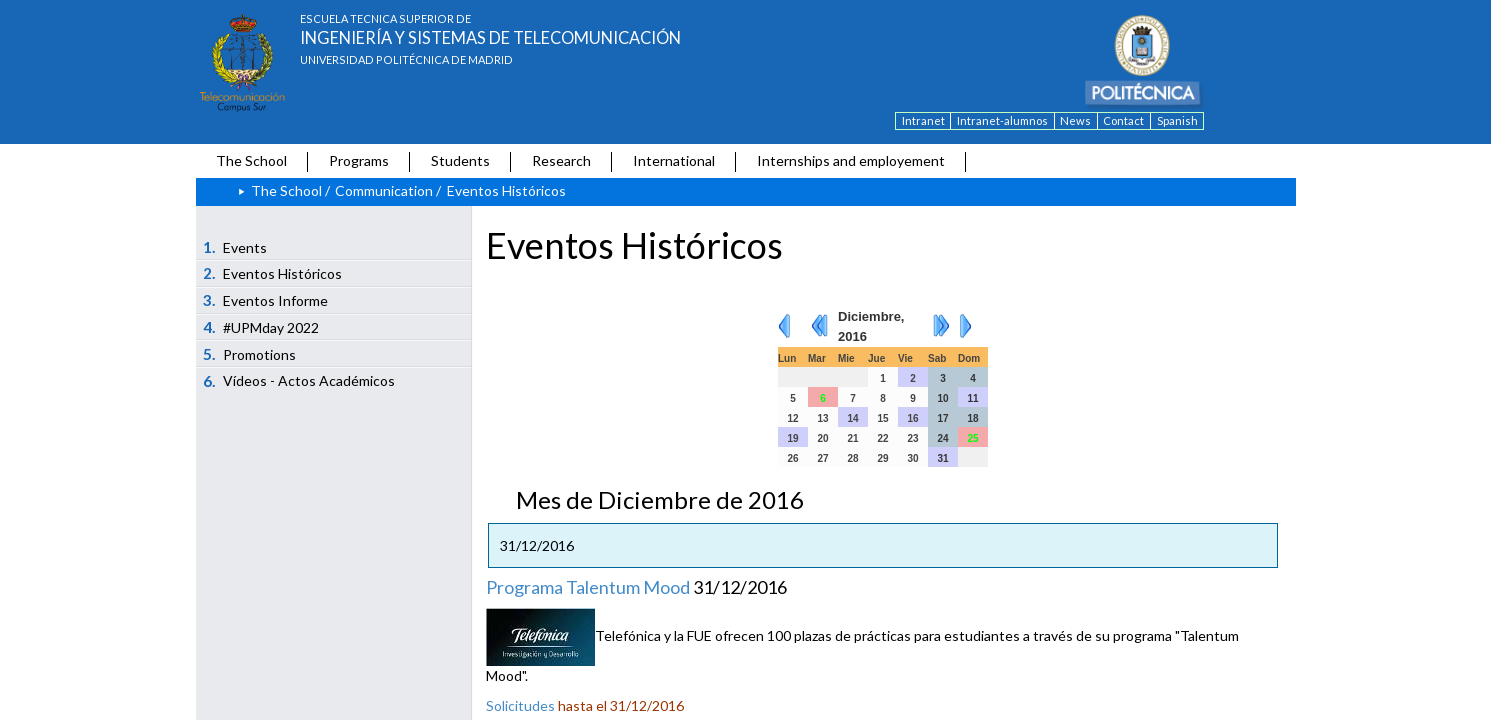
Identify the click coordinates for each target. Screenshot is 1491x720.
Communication (384, 190)
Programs (359, 160)
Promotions (249, 354)
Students (460, 160)
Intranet (923, 120)
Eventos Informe (265, 300)
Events (235, 247)
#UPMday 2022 (261, 327)
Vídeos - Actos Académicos (299, 381)
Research (561, 160)
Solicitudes (520, 705)
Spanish (1177, 120)
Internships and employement (851, 160)
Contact (1123, 120)
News (1075, 120)
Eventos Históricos (272, 273)
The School (251, 160)
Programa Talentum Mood (588, 587)
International (674, 160)
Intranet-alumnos (1002, 120)
